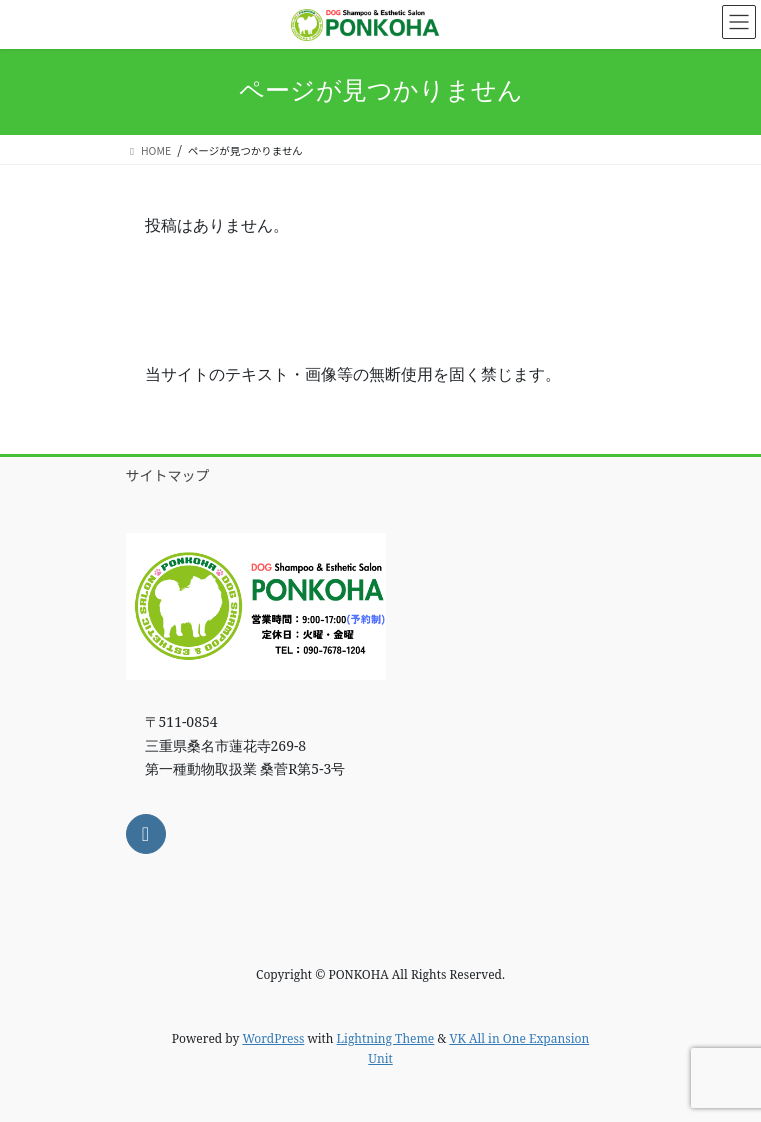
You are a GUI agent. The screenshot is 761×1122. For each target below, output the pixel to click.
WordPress (273, 1038)
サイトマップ (168, 475)
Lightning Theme (386, 1038)
